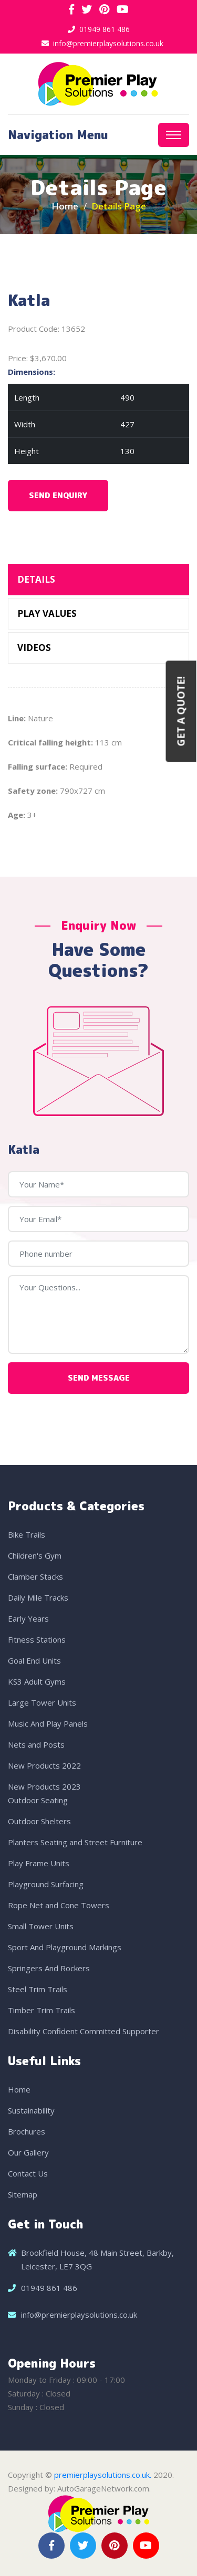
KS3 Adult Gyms (37, 1681)
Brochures (26, 2131)
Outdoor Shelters (39, 1821)
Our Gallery (28, 2152)
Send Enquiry (58, 495)
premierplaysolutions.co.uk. (102, 2474)
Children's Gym (34, 1555)
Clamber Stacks (35, 1576)
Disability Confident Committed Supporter (83, 2031)
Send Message (99, 1377)
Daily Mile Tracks (38, 1597)
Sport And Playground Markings (64, 1947)
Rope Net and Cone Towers (58, 1905)
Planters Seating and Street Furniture (75, 1842)
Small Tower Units (41, 1926)
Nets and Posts (36, 1744)
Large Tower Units (42, 1702)
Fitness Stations (37, 1639)
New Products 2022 (44, 1765)
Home (64, 206)
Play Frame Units (38, 1863)
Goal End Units (34, 1660)
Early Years (28, 1618)
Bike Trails (26, 1534)
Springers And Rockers (49, 1968)
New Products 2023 (44, 1786)
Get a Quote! (181, 711)
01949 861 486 (104, 29)
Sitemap (22, 2194)
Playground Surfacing (46, 1884)
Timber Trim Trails (41, 2010)
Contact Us (28, 2173)
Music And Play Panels (48, 1723)
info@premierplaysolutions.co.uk (108, 43)
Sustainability (31, 2110)
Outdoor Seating (38, 1800)
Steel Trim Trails (37, 1989)
